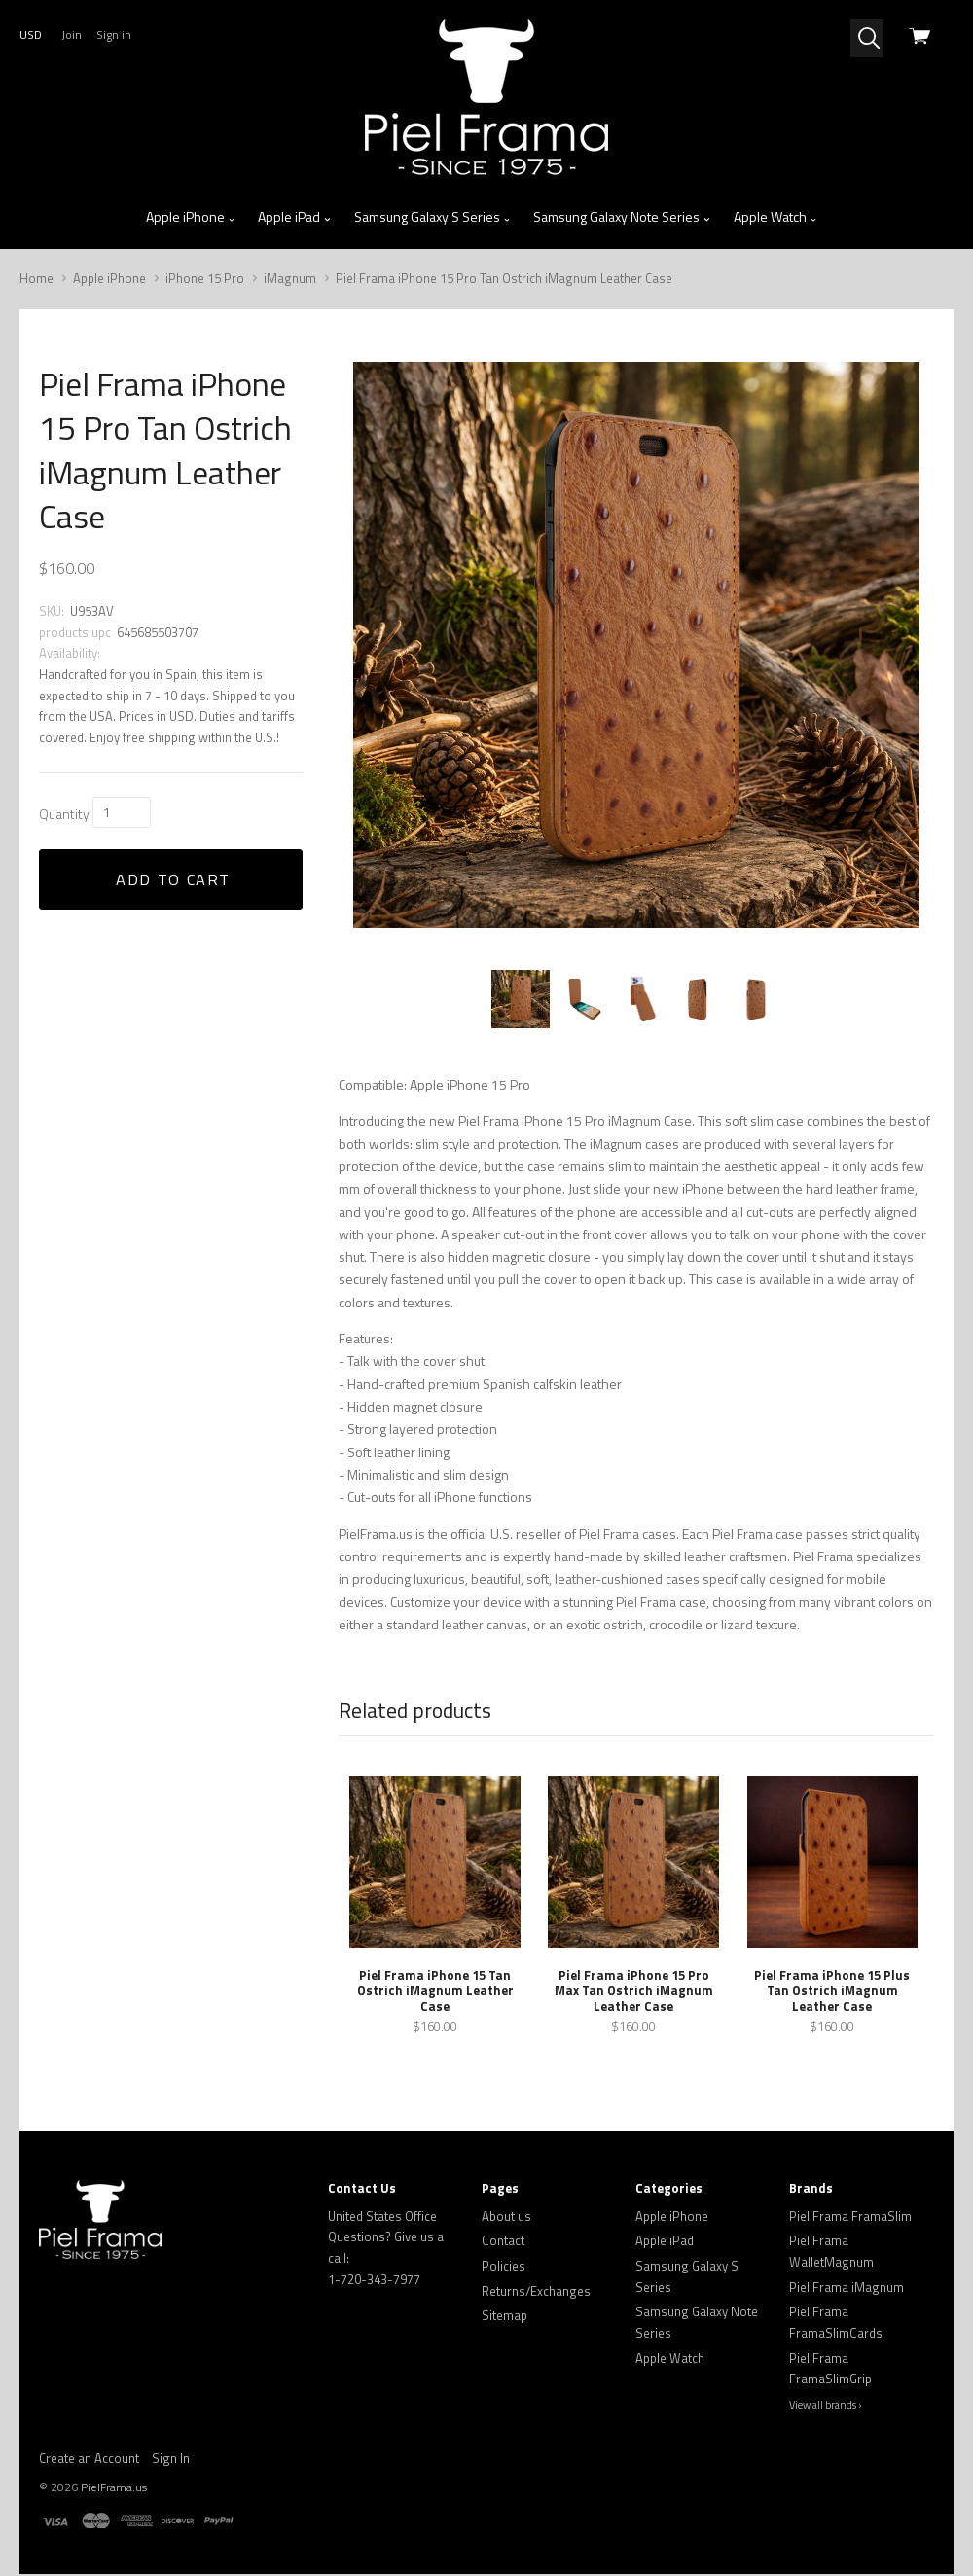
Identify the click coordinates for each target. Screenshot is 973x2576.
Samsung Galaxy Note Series (622, 217)
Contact (503, 2242)
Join (71, 34)
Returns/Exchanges (536, 2293)
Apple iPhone (191, 217)
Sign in (113, 34)
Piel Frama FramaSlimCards (836, 2324)
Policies (503, 2267)
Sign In (171, 2460)
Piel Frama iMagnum (846, 2289)
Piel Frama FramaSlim (850, 2218)
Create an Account (89, 2460)
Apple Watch (776, 217)
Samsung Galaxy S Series (433, 217)
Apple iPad (295, 217)
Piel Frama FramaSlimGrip (830, 2370)
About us (506, 2218)
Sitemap (504, 2317)
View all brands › (825, 2407)
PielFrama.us (114, 2489)
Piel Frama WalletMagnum (831, 2253)
